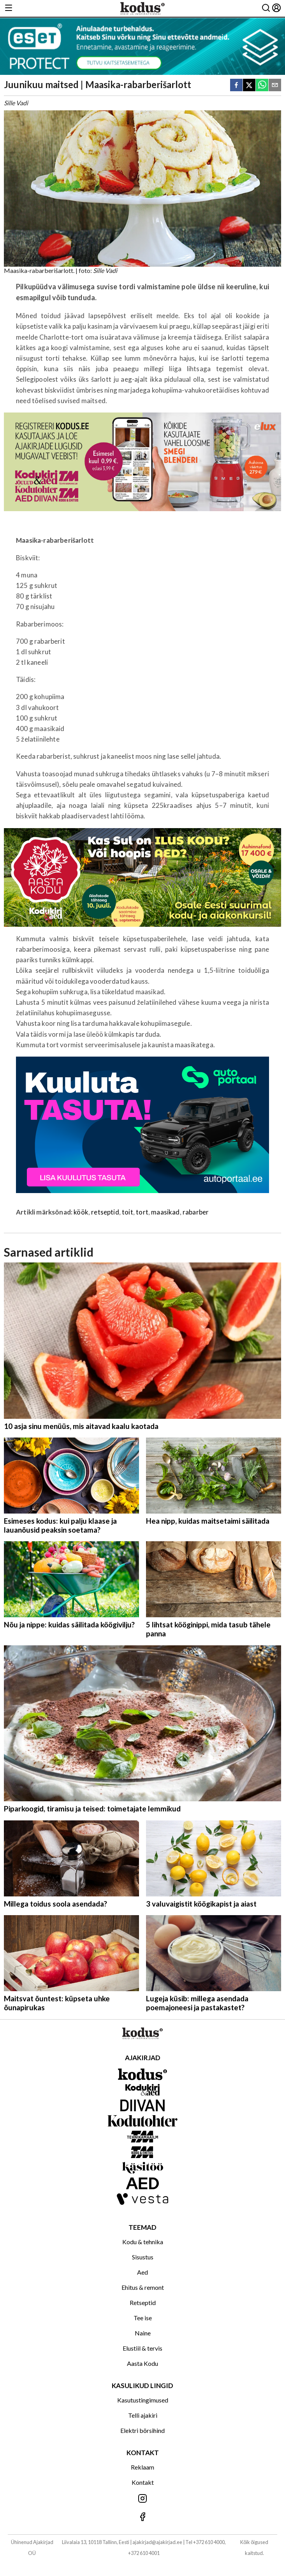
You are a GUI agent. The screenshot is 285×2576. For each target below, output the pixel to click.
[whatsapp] (262, 85)
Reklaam (142, 2467)
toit (127, 1212)
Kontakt (143, 2482)
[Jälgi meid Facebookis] (142, 2517)
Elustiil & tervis (142, 2348)
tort (142, 1212)
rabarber (196, 1212)
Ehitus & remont (142, 2287)
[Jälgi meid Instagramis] (142, 2499)
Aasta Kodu (142, 2363)
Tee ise (143, 2317)
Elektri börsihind (142, 2430)
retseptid (105, 1212)
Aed (142, 2272)
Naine (143, 2333)
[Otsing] (266, 8)
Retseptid (143, 2302)
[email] (275, 85)
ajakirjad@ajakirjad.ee (157, 2542)
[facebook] (236, 85)
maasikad (165, 1212)
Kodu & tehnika (142, 2241)
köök (81, 1212)
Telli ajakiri (142, 2415)
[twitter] (249, 85)
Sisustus (142, 2257)
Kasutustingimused (142, 2400)
